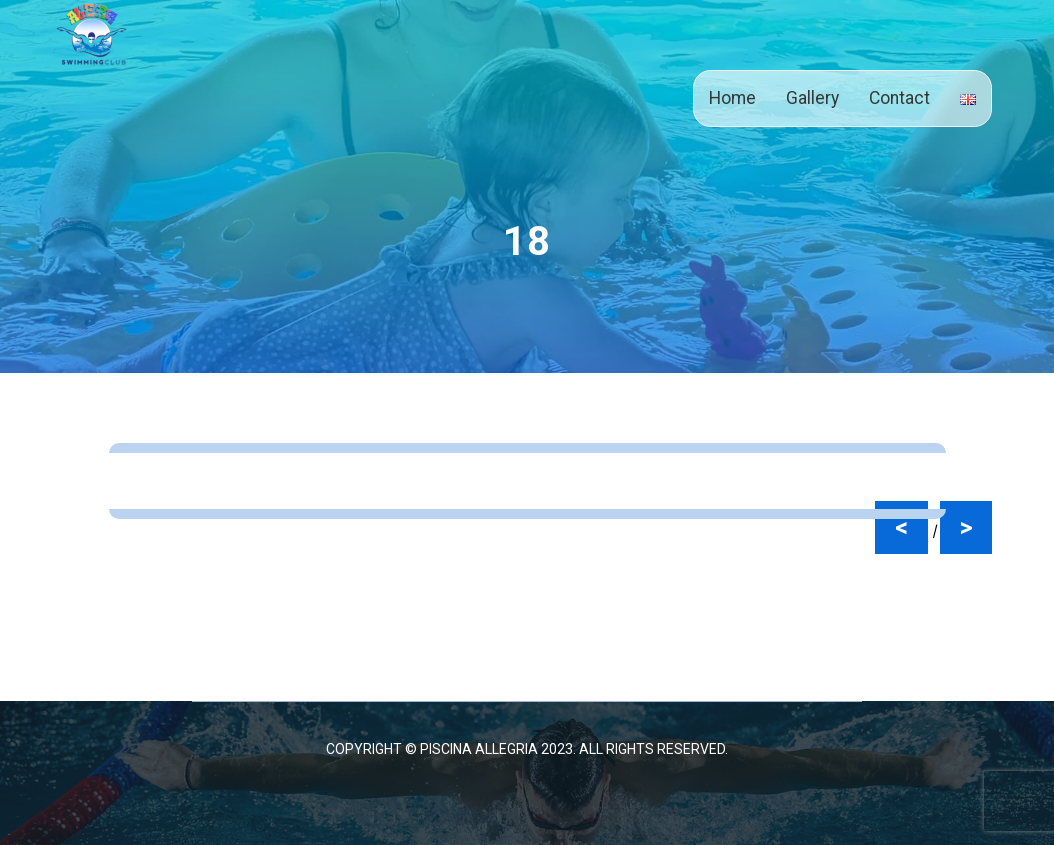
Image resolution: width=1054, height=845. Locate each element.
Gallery (812, 98)
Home (732, 98)
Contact (899, 98)
